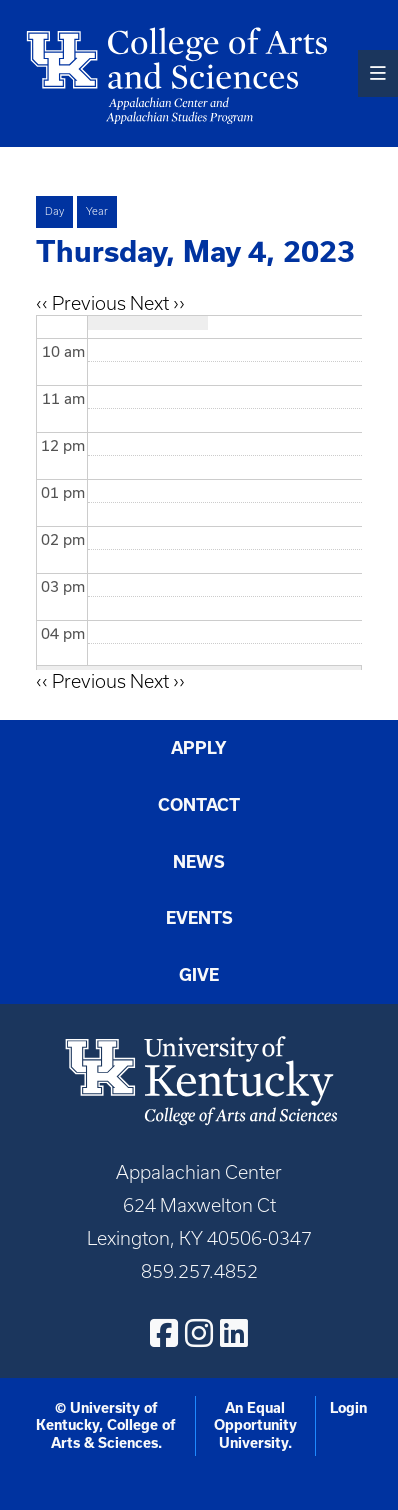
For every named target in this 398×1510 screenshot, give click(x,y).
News (199, 861)
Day (54, 211)
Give (199, 974)
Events (199, 917)
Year (97, 211)
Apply (199, 747)
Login (348, 1408)
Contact (199, 804)
